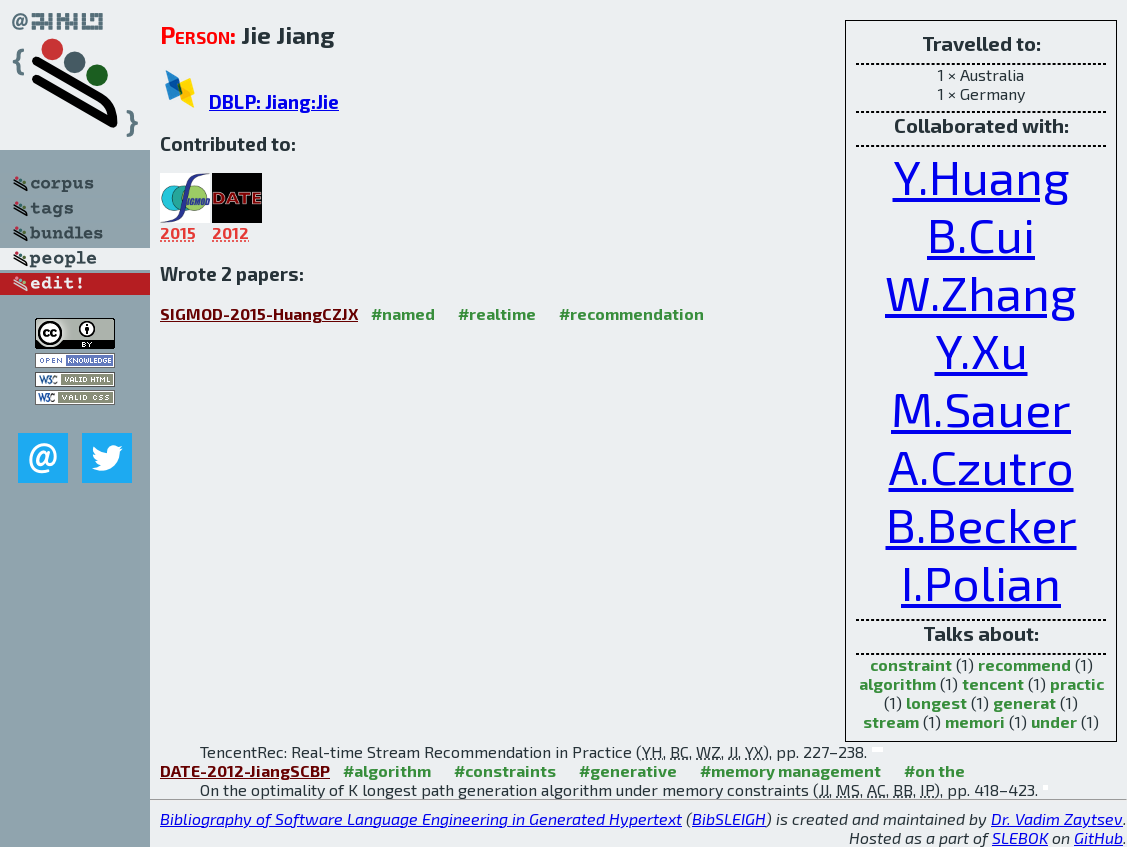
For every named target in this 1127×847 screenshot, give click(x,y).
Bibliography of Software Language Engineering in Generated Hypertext (421, 818)
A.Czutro (981, 466)
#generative (628, 770)
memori (975, 721)
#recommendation (631, 313)
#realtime (497, 313)
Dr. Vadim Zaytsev (1057, 818)
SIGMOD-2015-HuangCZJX (259, 313)
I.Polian (981, 582)
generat (1024, 702)
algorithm (897, 683)
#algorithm (387, 770)
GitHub (1098, 837)
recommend (1024, 664)
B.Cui (981, 234)
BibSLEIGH (729, 818)
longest (936, 702)
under (1054, 721)
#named (403, 313)
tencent (993, 683)
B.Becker (981, 524)
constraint (911, 664)
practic (1077, 683)
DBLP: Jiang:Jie (274, 101)
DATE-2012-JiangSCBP (245, 770)
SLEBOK (1020, 837)
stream (891, 721)
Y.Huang (981, 176)
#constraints (505, 770)
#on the (934, 770)
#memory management (790, 770)
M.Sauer (981, 408)
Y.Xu (981, 350)
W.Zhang (981, 292)
